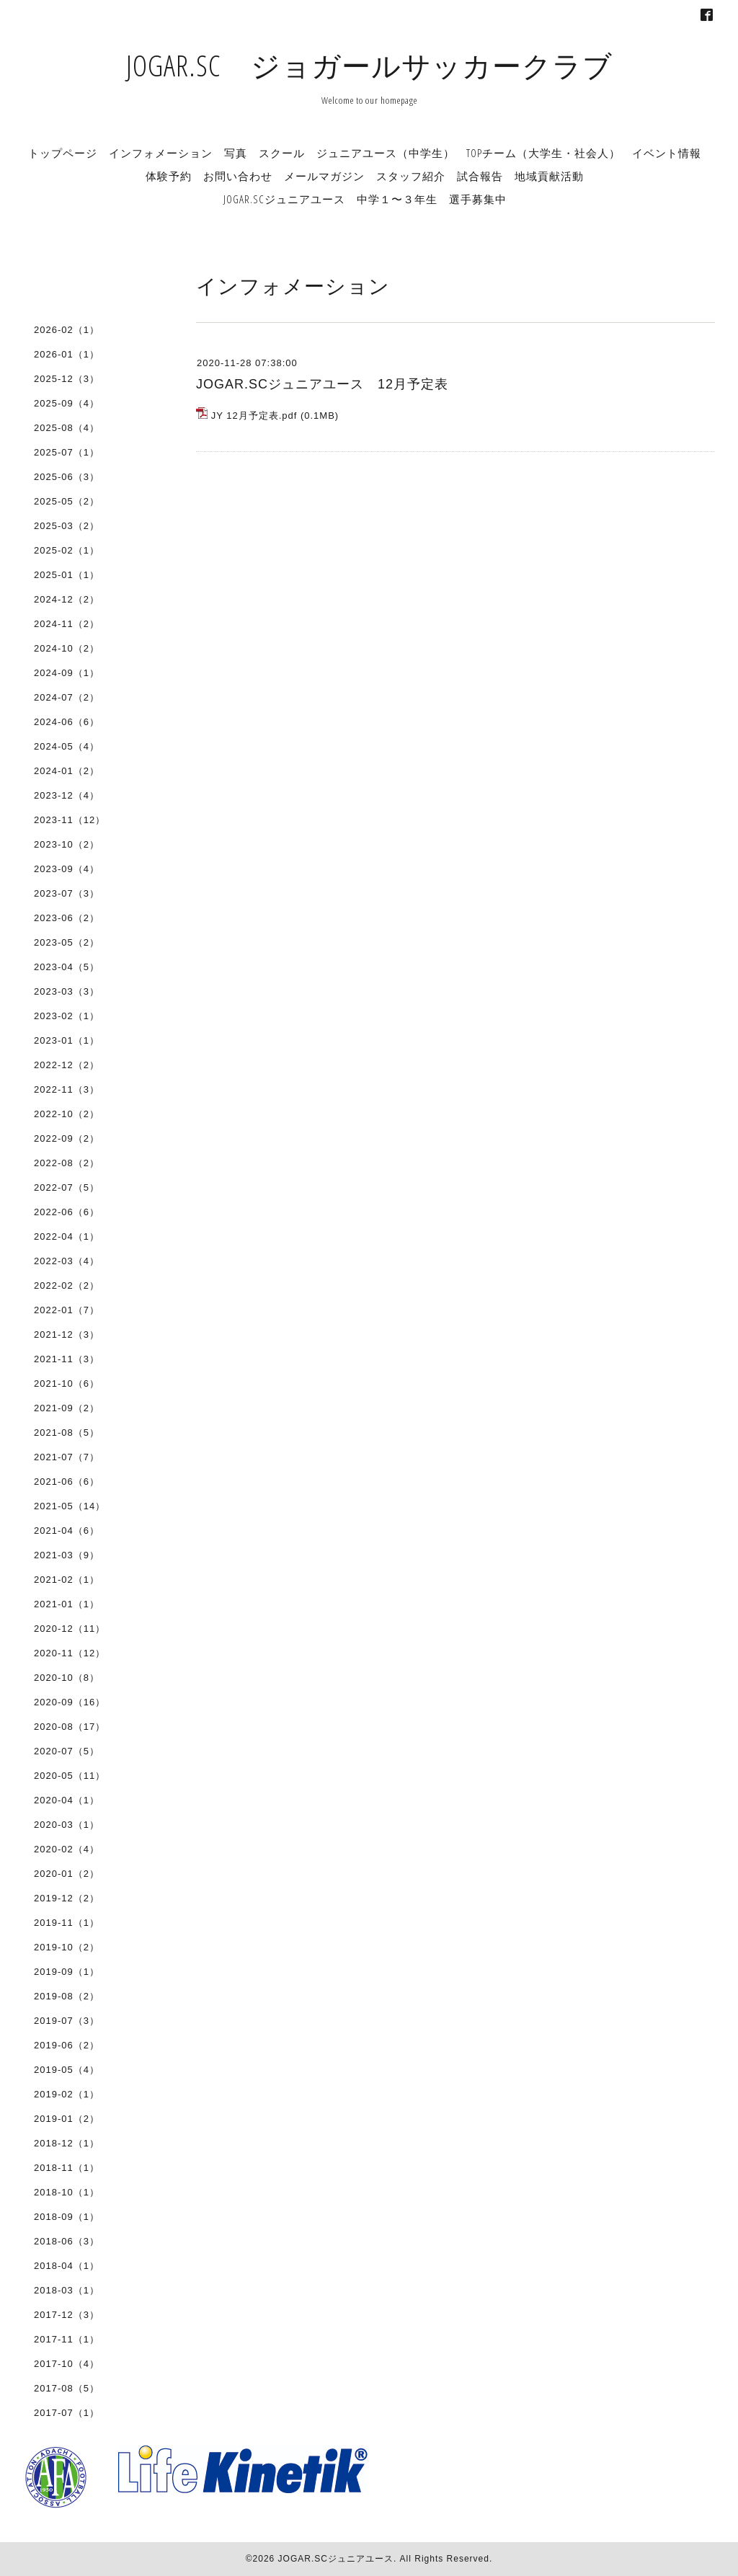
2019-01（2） (66, 2118)
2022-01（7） (66, 1310)
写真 (235, 153)
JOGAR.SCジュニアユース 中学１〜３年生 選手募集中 (365, 199)
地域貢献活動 (549, 176)
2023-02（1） (66, 1016)
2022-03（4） (66, 1261)
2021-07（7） (66, 1457)
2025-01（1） (66, 574)
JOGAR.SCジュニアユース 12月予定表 (322, 384)
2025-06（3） (66, 476)
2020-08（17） (69, 1726)
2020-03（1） (66, 1824)
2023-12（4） (66, 795)
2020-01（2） (66, 1873)
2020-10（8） (66, 1677)
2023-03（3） (66, 991)
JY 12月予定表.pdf (254, 415)
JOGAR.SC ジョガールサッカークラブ (369, 65)
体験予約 (169, 176)
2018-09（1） (66, 2216)
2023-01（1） (66, 1040)
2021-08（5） (66, 1432)
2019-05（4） (66, 2069)
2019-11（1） (66, 1922)
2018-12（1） (66, 2143)
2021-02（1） (66, 1579)
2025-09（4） (66, 403)
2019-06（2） (66, 2045)
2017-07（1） (66, 2412)
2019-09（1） (66, 1971)
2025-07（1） (66, 452)
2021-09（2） (66, 1408)
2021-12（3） (66, 1334)
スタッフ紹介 (410, 176)
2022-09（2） (66, 1138)
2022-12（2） (66, 1065)
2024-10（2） (66, 648)
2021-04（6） (66, 1530)
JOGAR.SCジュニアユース (336, 2559)
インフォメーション (161, 153)
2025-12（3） (66, 378)
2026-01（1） (66, 354)
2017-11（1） (66, 2339)
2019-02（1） (66, 2094)
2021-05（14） (69, 1506)
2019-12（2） (66, 1898)
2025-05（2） (66, 501)
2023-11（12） (69, 819)
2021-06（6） (66, 1481)
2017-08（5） (66, 2388)
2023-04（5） (66, 966)
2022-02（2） (66, 1285)
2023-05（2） (66, 942)
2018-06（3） (66, 2241)
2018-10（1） (66, 2192)
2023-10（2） (66, 844)
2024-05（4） (66, 746)
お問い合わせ (237, 176)
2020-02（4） (66, 1849)
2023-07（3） (66, 893)
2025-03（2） (66, 525)
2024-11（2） (66, 623)
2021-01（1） (66, 1604)
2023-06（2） (66, 917)
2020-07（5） (66, 1751)
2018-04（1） (66, 2265)
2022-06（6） (66, 1212)
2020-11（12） (69, 1653)
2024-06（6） (66, 721)
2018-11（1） (66, 2167)
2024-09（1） (66, 672)
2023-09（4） (66, 868)
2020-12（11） (69, 1628)
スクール (282, 153)
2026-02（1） (66, 329)
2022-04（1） (66, 1236)
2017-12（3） (66, 2314)
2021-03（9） (66, 1555)
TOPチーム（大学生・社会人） (543, 153)
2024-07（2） (66, 697)
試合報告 (480, 176)
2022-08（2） (66, 1163)
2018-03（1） (66, 2290)
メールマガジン (324, 176)
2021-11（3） (66, 1359)
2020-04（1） (66, 1800)
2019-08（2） (66, 1996)
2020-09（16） (69, 1702)
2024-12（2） (66, 599)
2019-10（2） (66, 1947)
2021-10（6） (66, 1383)
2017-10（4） (66, 2363)
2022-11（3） (66, 1089)
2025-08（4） (66, 427)
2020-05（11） (69, 1775)
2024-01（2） (66, 770)
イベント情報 (666, 153)
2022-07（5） (66, 1187)
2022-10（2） (66, 1114)
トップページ (62, 153)
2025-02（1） (66, 550)
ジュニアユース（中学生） (385, 153)
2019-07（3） (66, 2020)
